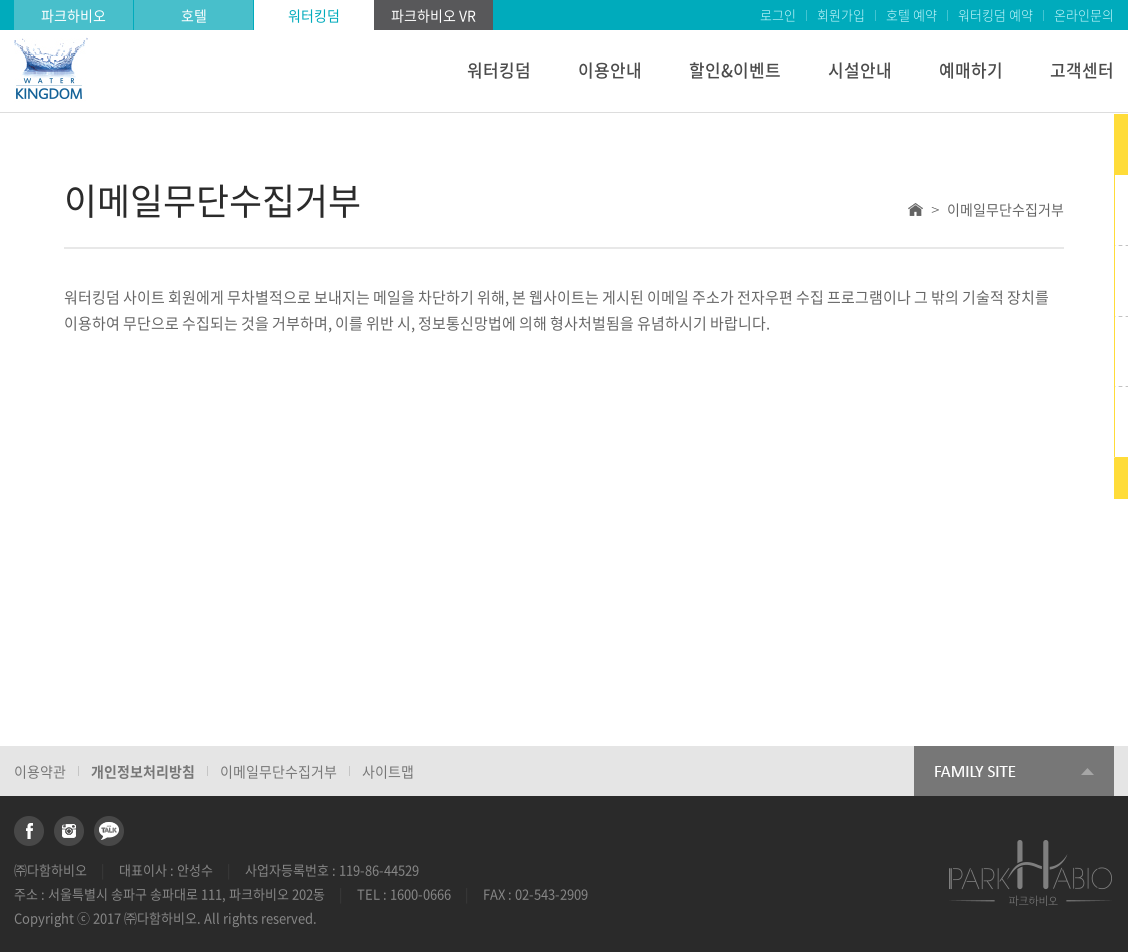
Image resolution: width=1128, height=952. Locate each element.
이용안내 (610, 69)
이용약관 (40, 771)
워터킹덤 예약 (995, 14)
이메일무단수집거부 (278, 771)
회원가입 (841, 14)
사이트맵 (388, 771)
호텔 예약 (911, 14)
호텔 (194, 15)
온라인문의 (1084, 14)
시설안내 (860, 69)
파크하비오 (73, 15)
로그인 (778, 14)
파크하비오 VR (433, 15)
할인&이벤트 (735, 69)
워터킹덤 (314, 15)
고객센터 (1082, 69)
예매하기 (971, 69)
